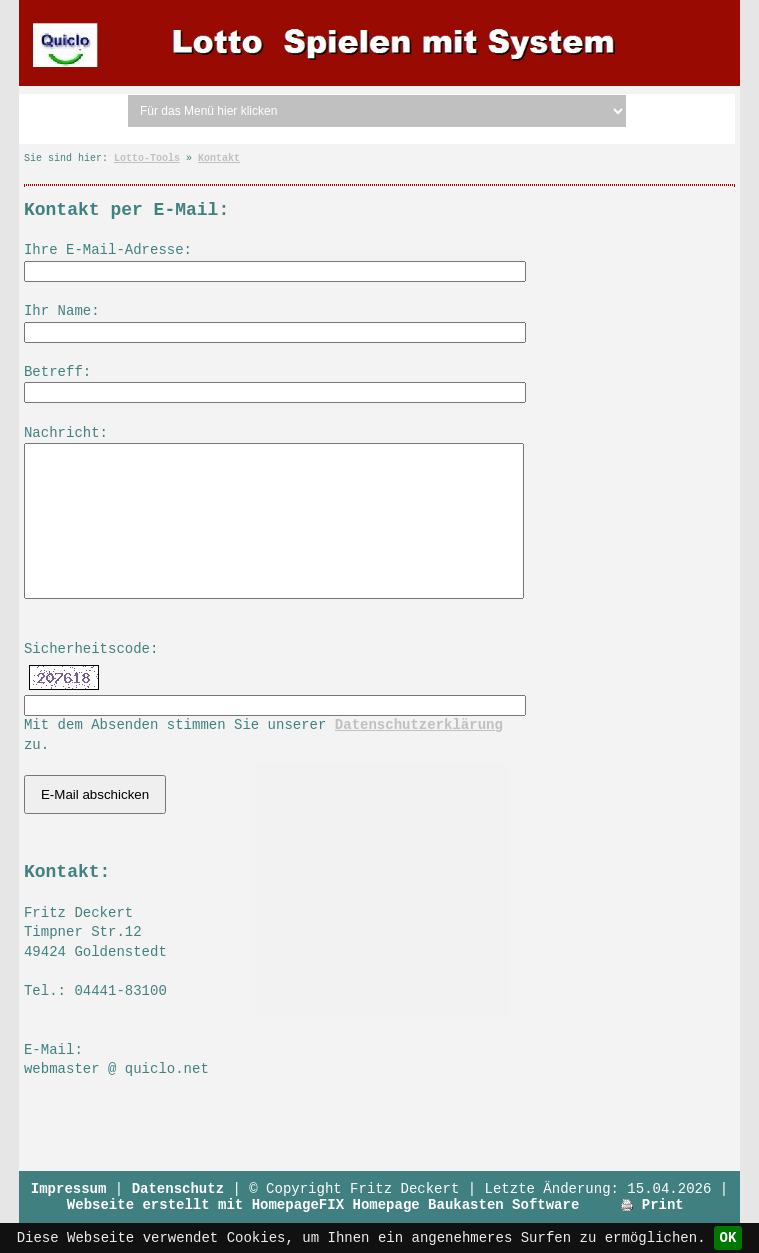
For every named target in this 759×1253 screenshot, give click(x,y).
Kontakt (219, 158)
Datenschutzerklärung (419, 755)
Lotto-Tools (147, 158)
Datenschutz (178, 1219)
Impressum (69, 1219)
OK (728, 1238)
